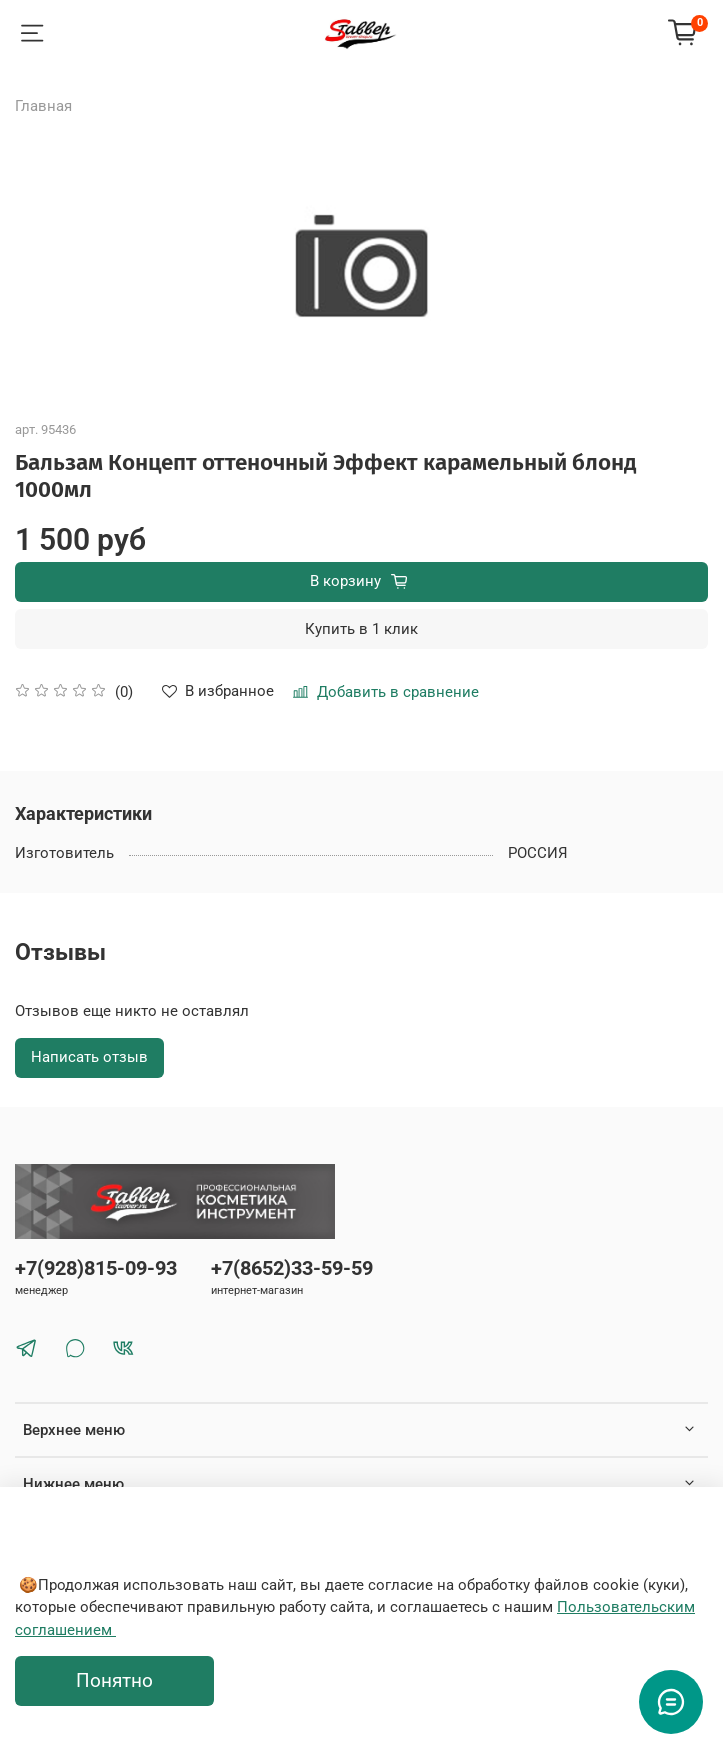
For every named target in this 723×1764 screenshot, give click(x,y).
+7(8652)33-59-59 (292, 1268)
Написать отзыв (89, 1057)
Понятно (114, 1681)
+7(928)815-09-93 (96, 1268)
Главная (43, 106)
